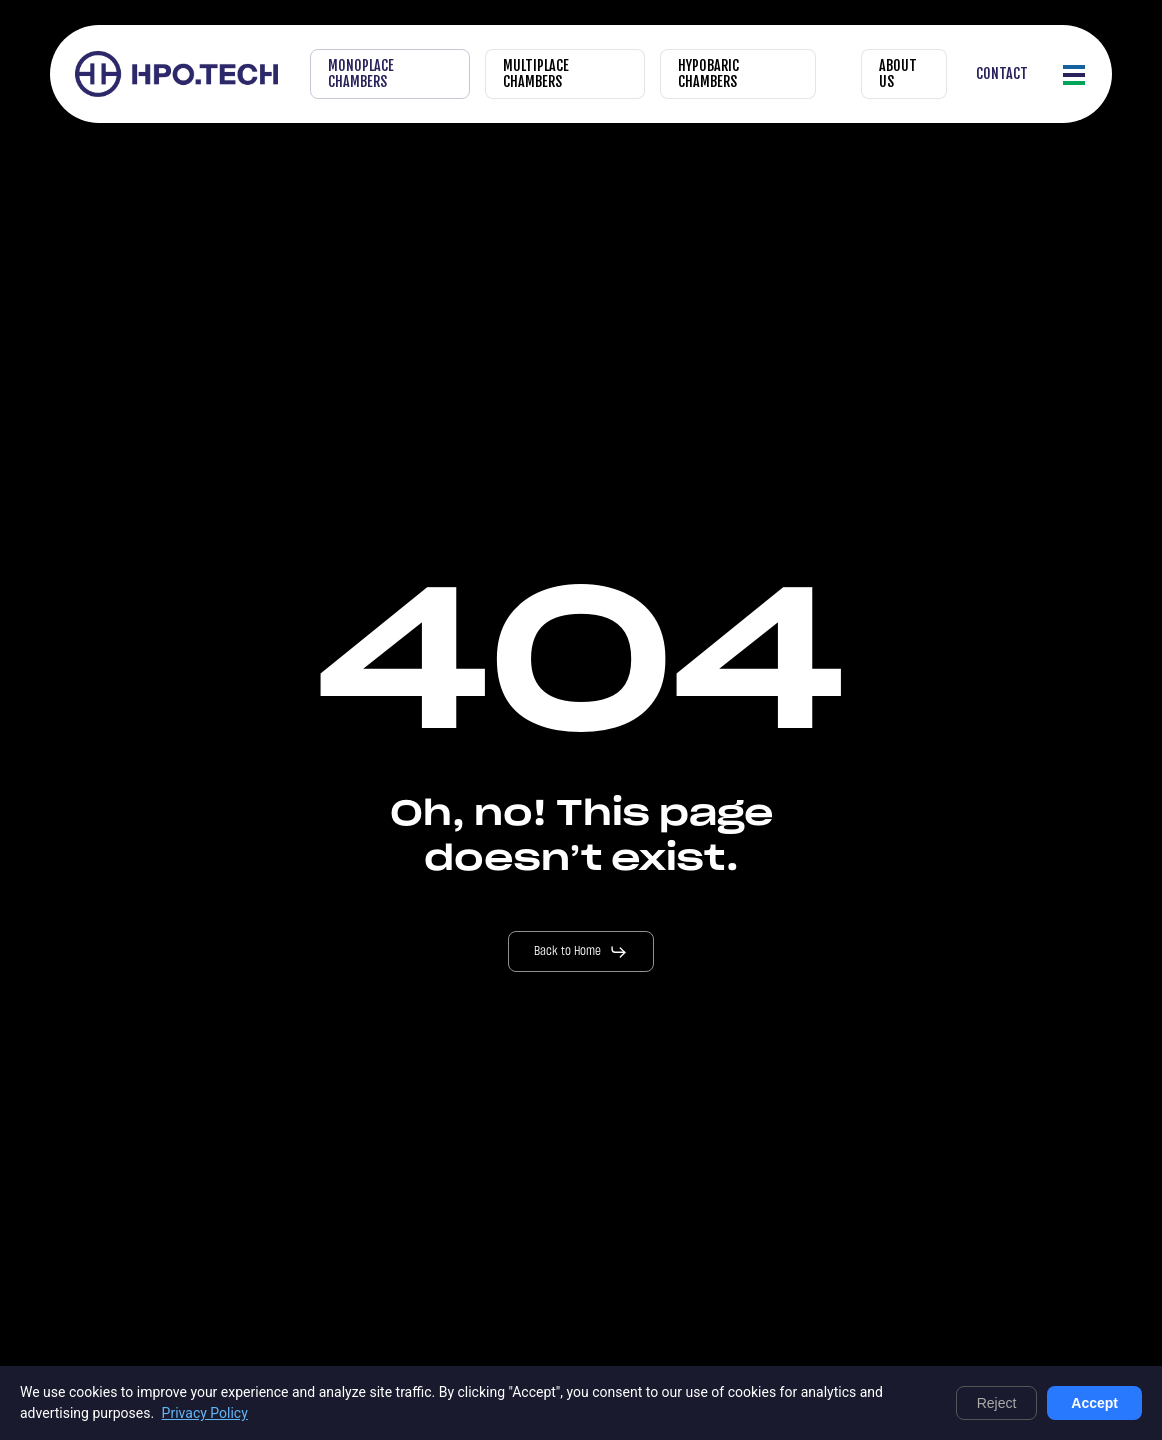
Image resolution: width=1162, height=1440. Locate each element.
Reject (997, 1403)
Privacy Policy (205, 1413)
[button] (1075, 74)
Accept (1094, 1403)
